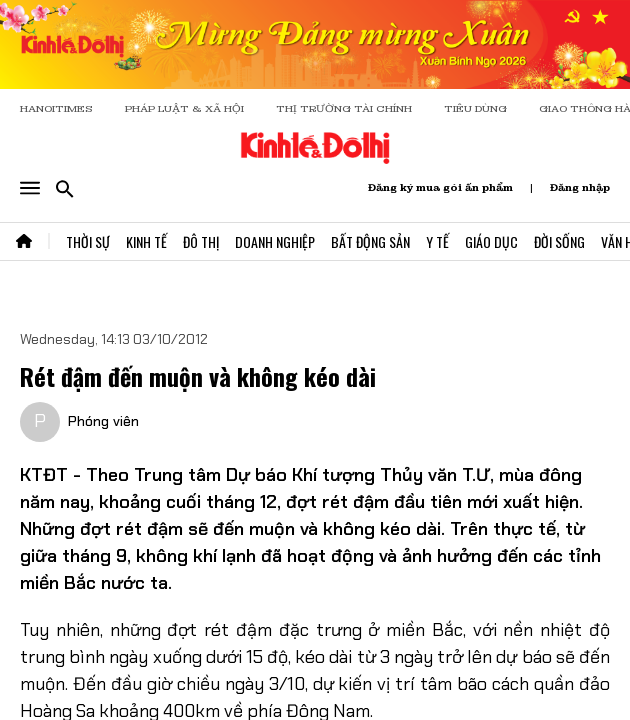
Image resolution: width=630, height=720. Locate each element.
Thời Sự (88, 241)
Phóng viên (103, 421)
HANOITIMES (56, 108)
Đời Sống (559, 241)
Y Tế (437, 241)
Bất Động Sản (370, 241)
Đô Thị (201, 241)
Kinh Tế (146, 241)
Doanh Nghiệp (275, 241)
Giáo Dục (491, 241)
